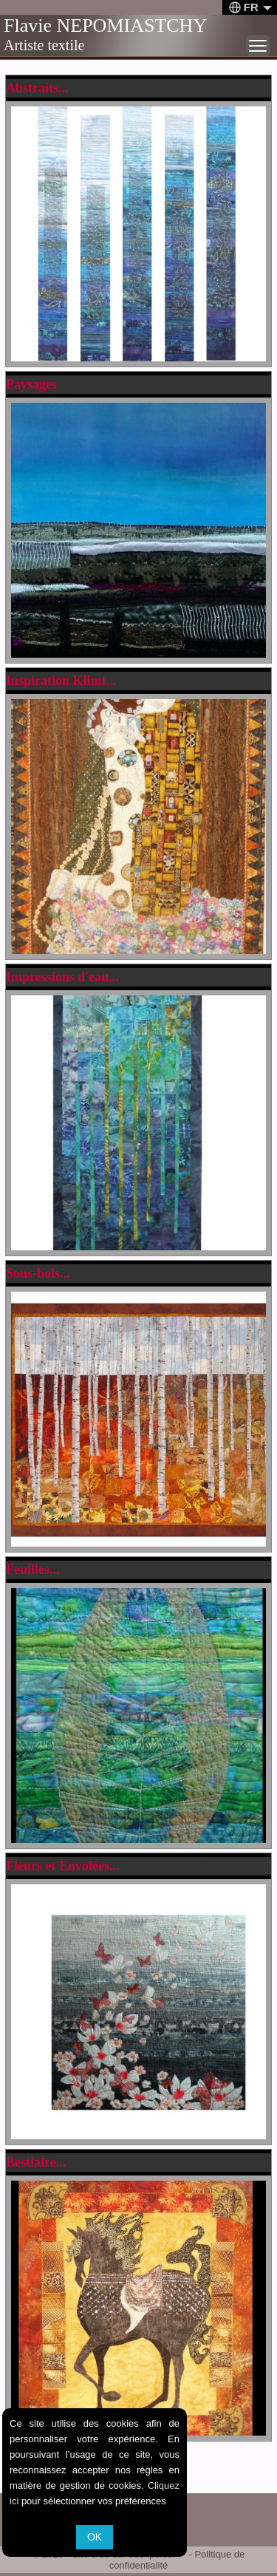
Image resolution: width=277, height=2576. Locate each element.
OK (94, 2537)
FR (250, 7)
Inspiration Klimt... (61, 680)
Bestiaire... (36, 2162)
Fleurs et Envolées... (62, 1865)
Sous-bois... (38, 1273)
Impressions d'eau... (62, 977)
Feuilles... (33, 1569)
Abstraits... (37, 88)
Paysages (31, 384)
